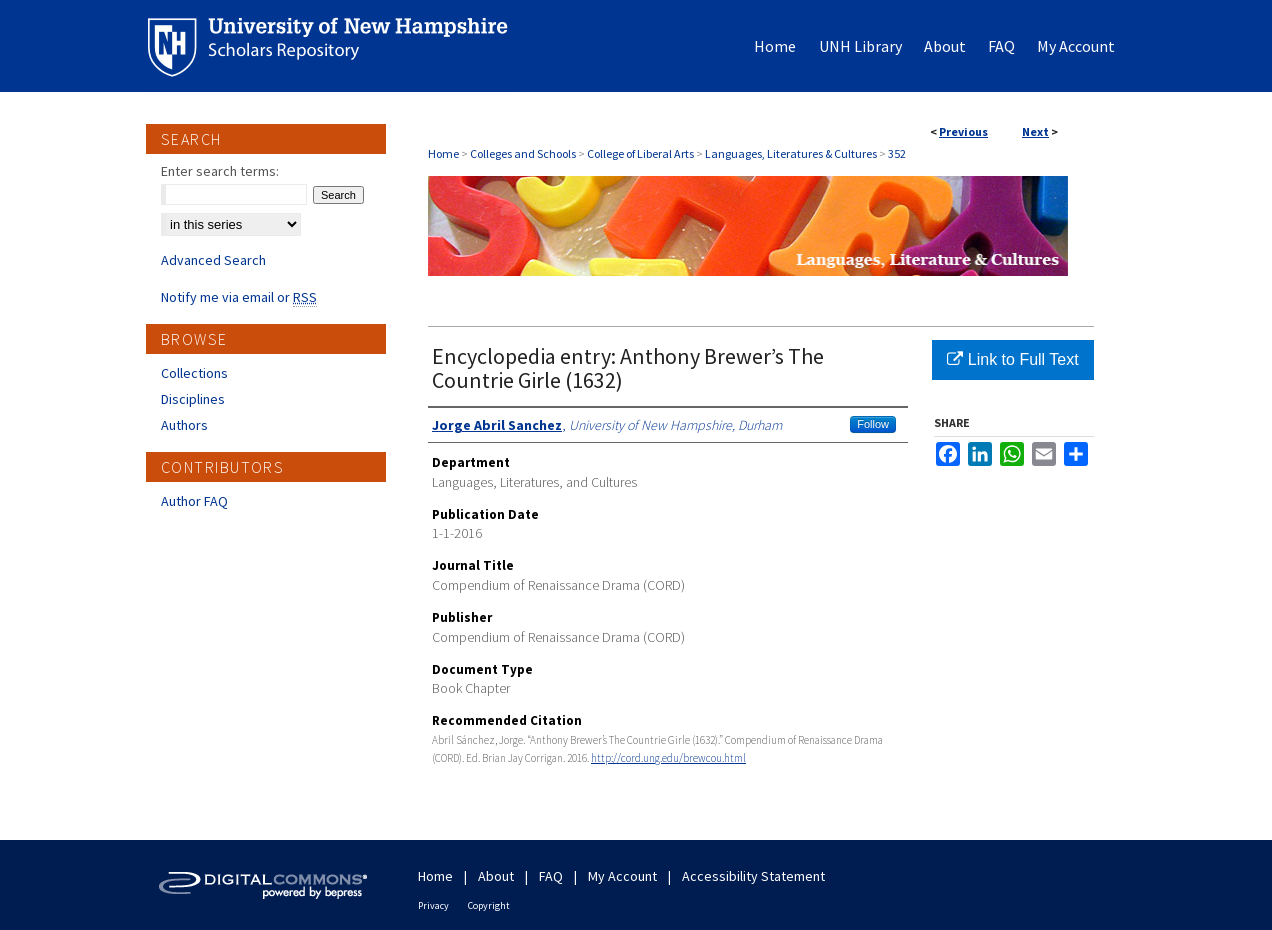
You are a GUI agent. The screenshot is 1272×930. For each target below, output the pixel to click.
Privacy (433, 905)
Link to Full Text (1012, 359)
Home (443, 153)
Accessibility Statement (753, 876)
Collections (194, 373)
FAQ (551, 876)
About (496, 876)
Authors (184, 425)
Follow (873, 424)
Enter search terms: (220, 171)
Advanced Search (213, 260)
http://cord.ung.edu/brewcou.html (668, 758)
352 (897, 153)
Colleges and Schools (523, 153)
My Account (622, 876)
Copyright (489, 905)
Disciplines (193, 399)
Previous (963, 131)
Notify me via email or (239, 297)
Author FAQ (194, 501)
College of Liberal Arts (640, 153)
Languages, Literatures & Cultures (791, 153)
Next (1035, 131)
